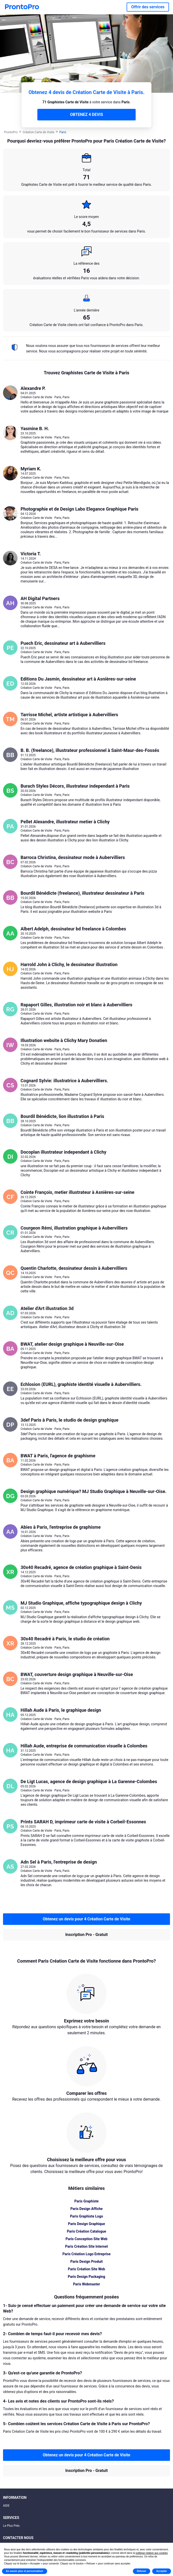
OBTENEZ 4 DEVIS (86, 114)
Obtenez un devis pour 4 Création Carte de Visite (86, 1919)
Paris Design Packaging (86, 2277)
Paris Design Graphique (86, 2224)
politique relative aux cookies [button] (152, 2553)
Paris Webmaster (86, 2284)
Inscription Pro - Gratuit (86, 1934)
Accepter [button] (161, 2571)
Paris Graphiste (86, 2201)
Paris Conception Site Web (87, 2239)
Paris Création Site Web (86, 2269)
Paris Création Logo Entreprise (86, 2254)
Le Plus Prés (11, 2525)
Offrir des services (147, 7)
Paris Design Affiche (86, 2209)
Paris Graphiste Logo (86, 2216)
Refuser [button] (141, 2571)
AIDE (6, 2505)
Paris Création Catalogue (86, 2231)
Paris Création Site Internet (86, 2246)
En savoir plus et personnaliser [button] (24, 2571)
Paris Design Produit (86, 2261)
